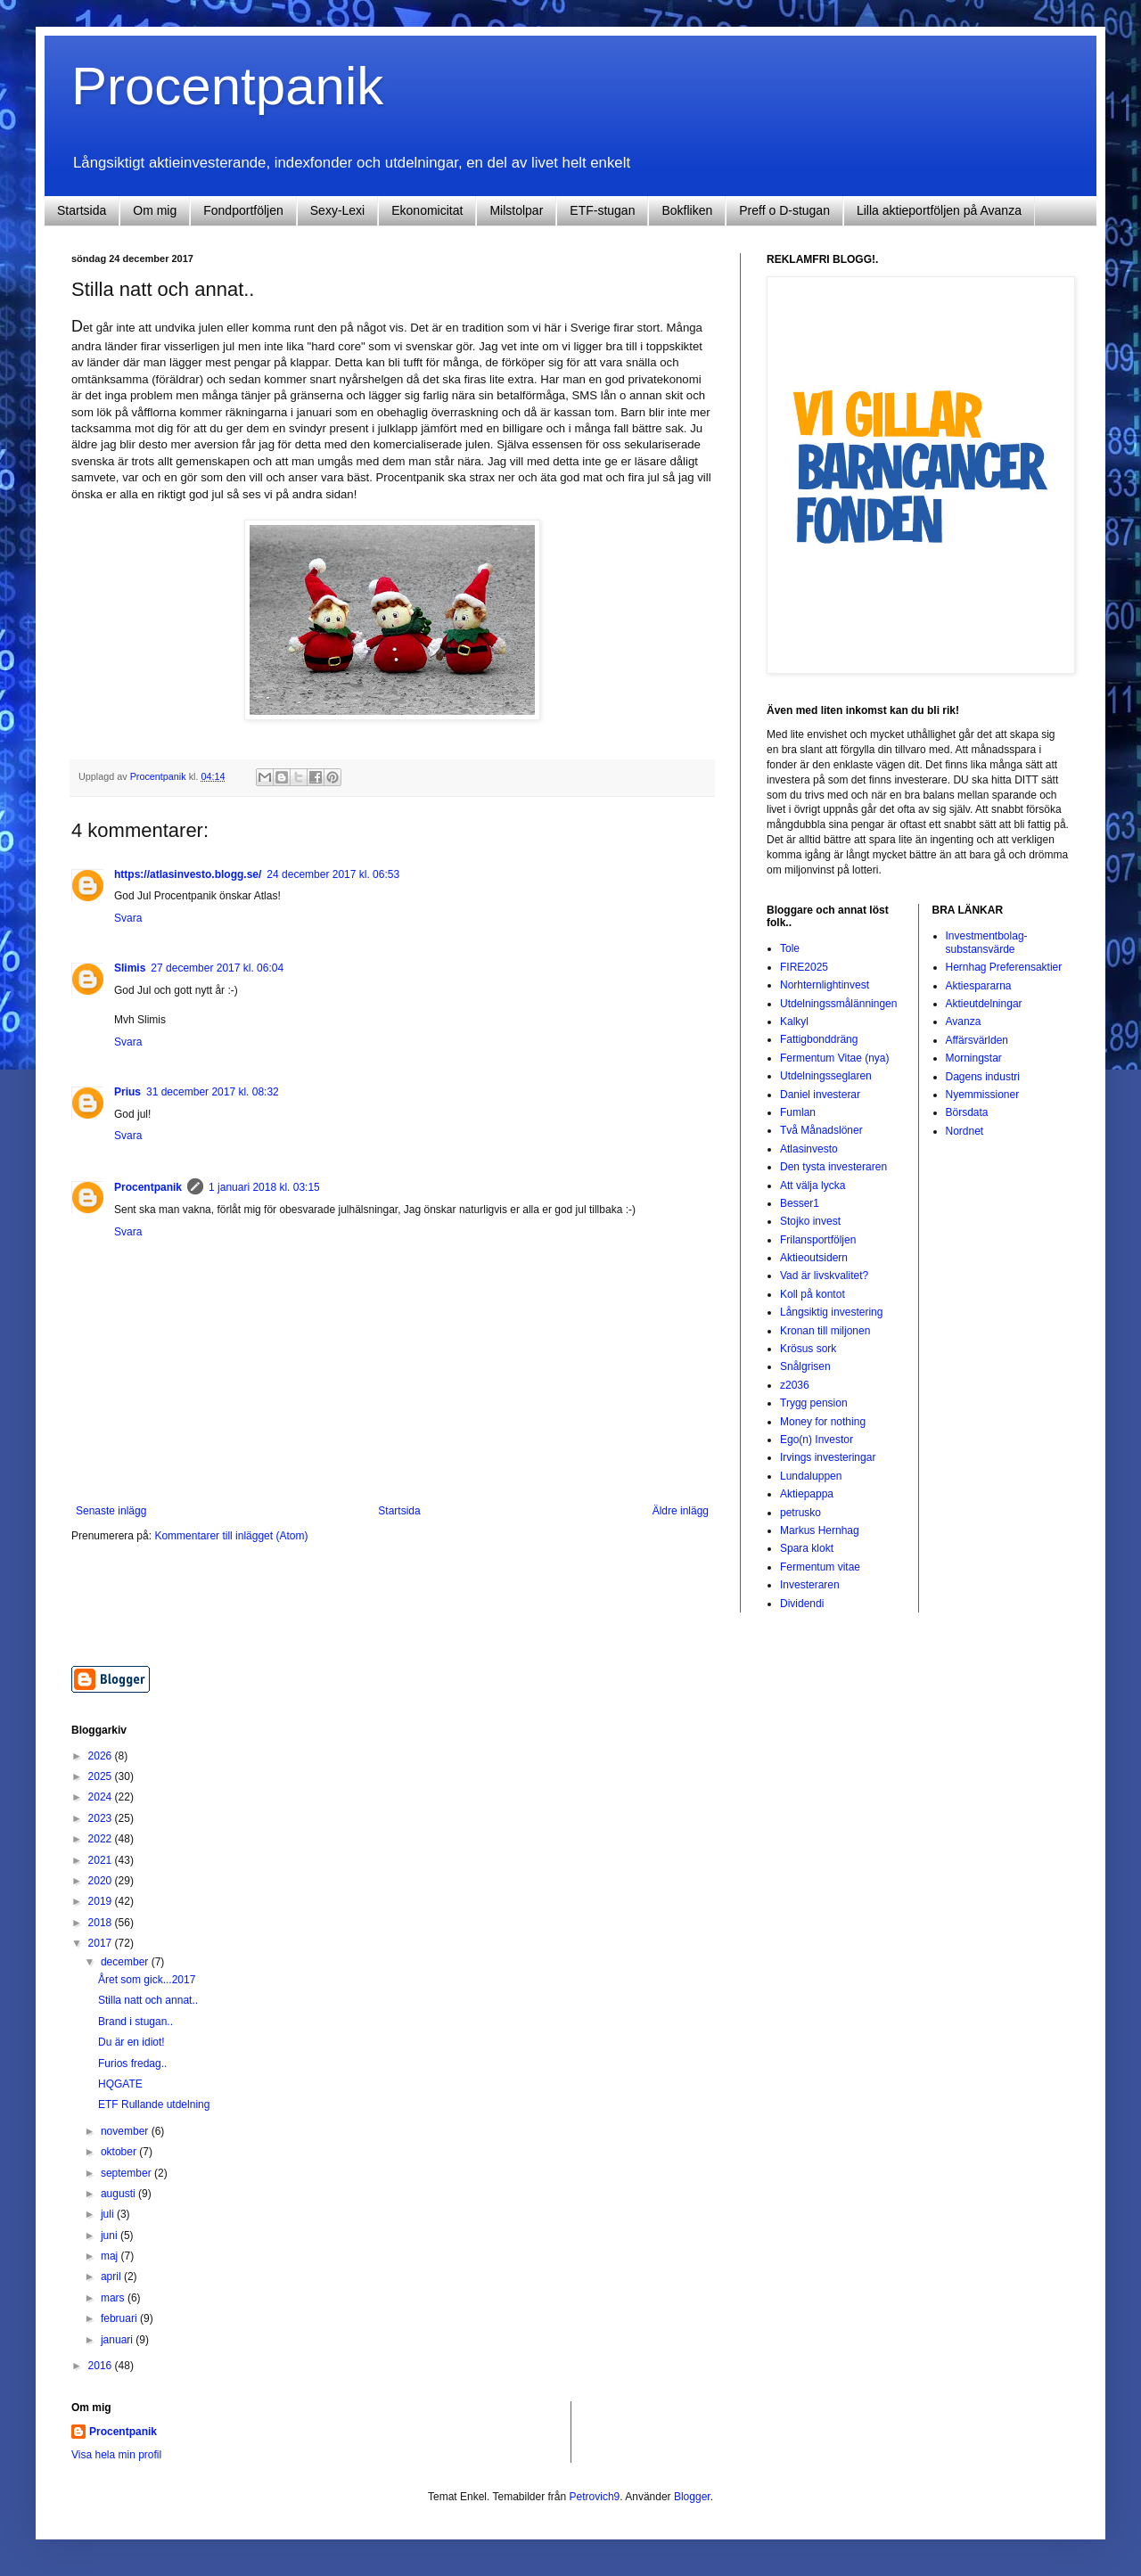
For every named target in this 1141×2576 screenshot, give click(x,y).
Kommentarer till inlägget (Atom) (231, 1536)
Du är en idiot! (131, 2042)
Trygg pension (814, 1403)
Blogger (692, 2496)
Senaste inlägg (111, 1511)
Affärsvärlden (977, 1040)
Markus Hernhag (819, 1530)
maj (111, 2256)
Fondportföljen (243, 210)
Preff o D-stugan (784, 210)
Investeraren (810, 1585)
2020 (101, 1881)
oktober (120, 2151)
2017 (101, 1943)
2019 (101, 1901)
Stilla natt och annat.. (148, 2000)
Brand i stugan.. (135, 2021)
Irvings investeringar (827, 1457)
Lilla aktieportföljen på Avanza (939, 210)
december (126, 1962)
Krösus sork (808, 1348)
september (127, 2173)
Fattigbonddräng (819, 1039)
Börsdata (967, 1112)
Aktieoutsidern (814, 1257)
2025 (101, 1776)
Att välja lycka (812, 1185)
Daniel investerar (820, 1094)
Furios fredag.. (132, 2063)
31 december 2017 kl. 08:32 (212, 1092)
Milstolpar (516, 210)
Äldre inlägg (681, 1511)
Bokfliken (686, 210)
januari (118, 2340)
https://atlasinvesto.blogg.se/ (187, 874)
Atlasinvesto (809, 1149)
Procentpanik (227, 86)
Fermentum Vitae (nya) (835, 1058)
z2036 (794, 1385)
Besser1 (799, 1203)
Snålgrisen (805, 1366)
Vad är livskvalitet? (824, 1275)
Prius (127, 1092)
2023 (101, 1818)
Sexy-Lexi (337, 210)
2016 (101, 2365)
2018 (101, 1922)
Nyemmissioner (983, 1094)
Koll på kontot (812, 1294)
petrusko (800, 1512)
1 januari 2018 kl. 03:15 (264, 1187)
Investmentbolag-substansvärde (987, 942)
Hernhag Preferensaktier (1004, 967)
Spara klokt (806, 1548)
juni (110, 2235)
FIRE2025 (804, 967)
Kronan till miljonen (825, 1331)
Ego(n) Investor (816, 1439)
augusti (119, 2193)
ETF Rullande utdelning (153, 2104)
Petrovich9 (595, 2496)
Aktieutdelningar (984, 1003)
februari (120, 2318)
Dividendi (802, 1603)
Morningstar (974, 1058)
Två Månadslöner (821, 1130)
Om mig (154, 210)
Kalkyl (794, 1021)
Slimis (129, 968)
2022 (101, 1839)
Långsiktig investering (831, 1312)
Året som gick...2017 (146, 1979)
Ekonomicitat (427, 210)
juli (109, 2214)
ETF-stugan (602, 210)
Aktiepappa (806, 1494)
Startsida (81, 210)
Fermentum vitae (820, 1567)
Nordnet (965, 1131)
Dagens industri (983, 1077)
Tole (790, 948)
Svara (128, 918)
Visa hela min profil (116, 2455)
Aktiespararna (979, 986)
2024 (101, 1797)
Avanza (963, 1021)
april (112, 2276)
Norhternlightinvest (824, 985)
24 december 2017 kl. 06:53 (333, 874)
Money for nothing (823, 1421)
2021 (101, 1860)
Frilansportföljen (818, 1240)
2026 (101, 1756)
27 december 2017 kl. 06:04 (217, 968)
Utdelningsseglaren (826, 1076)
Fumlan (798, 1112)
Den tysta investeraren (833, 1167)
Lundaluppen (810, 1476)
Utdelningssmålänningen (838, 1003)
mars (114, 2298)
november (126, 2131)
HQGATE (120, 2084)
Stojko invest (810, 1221)
